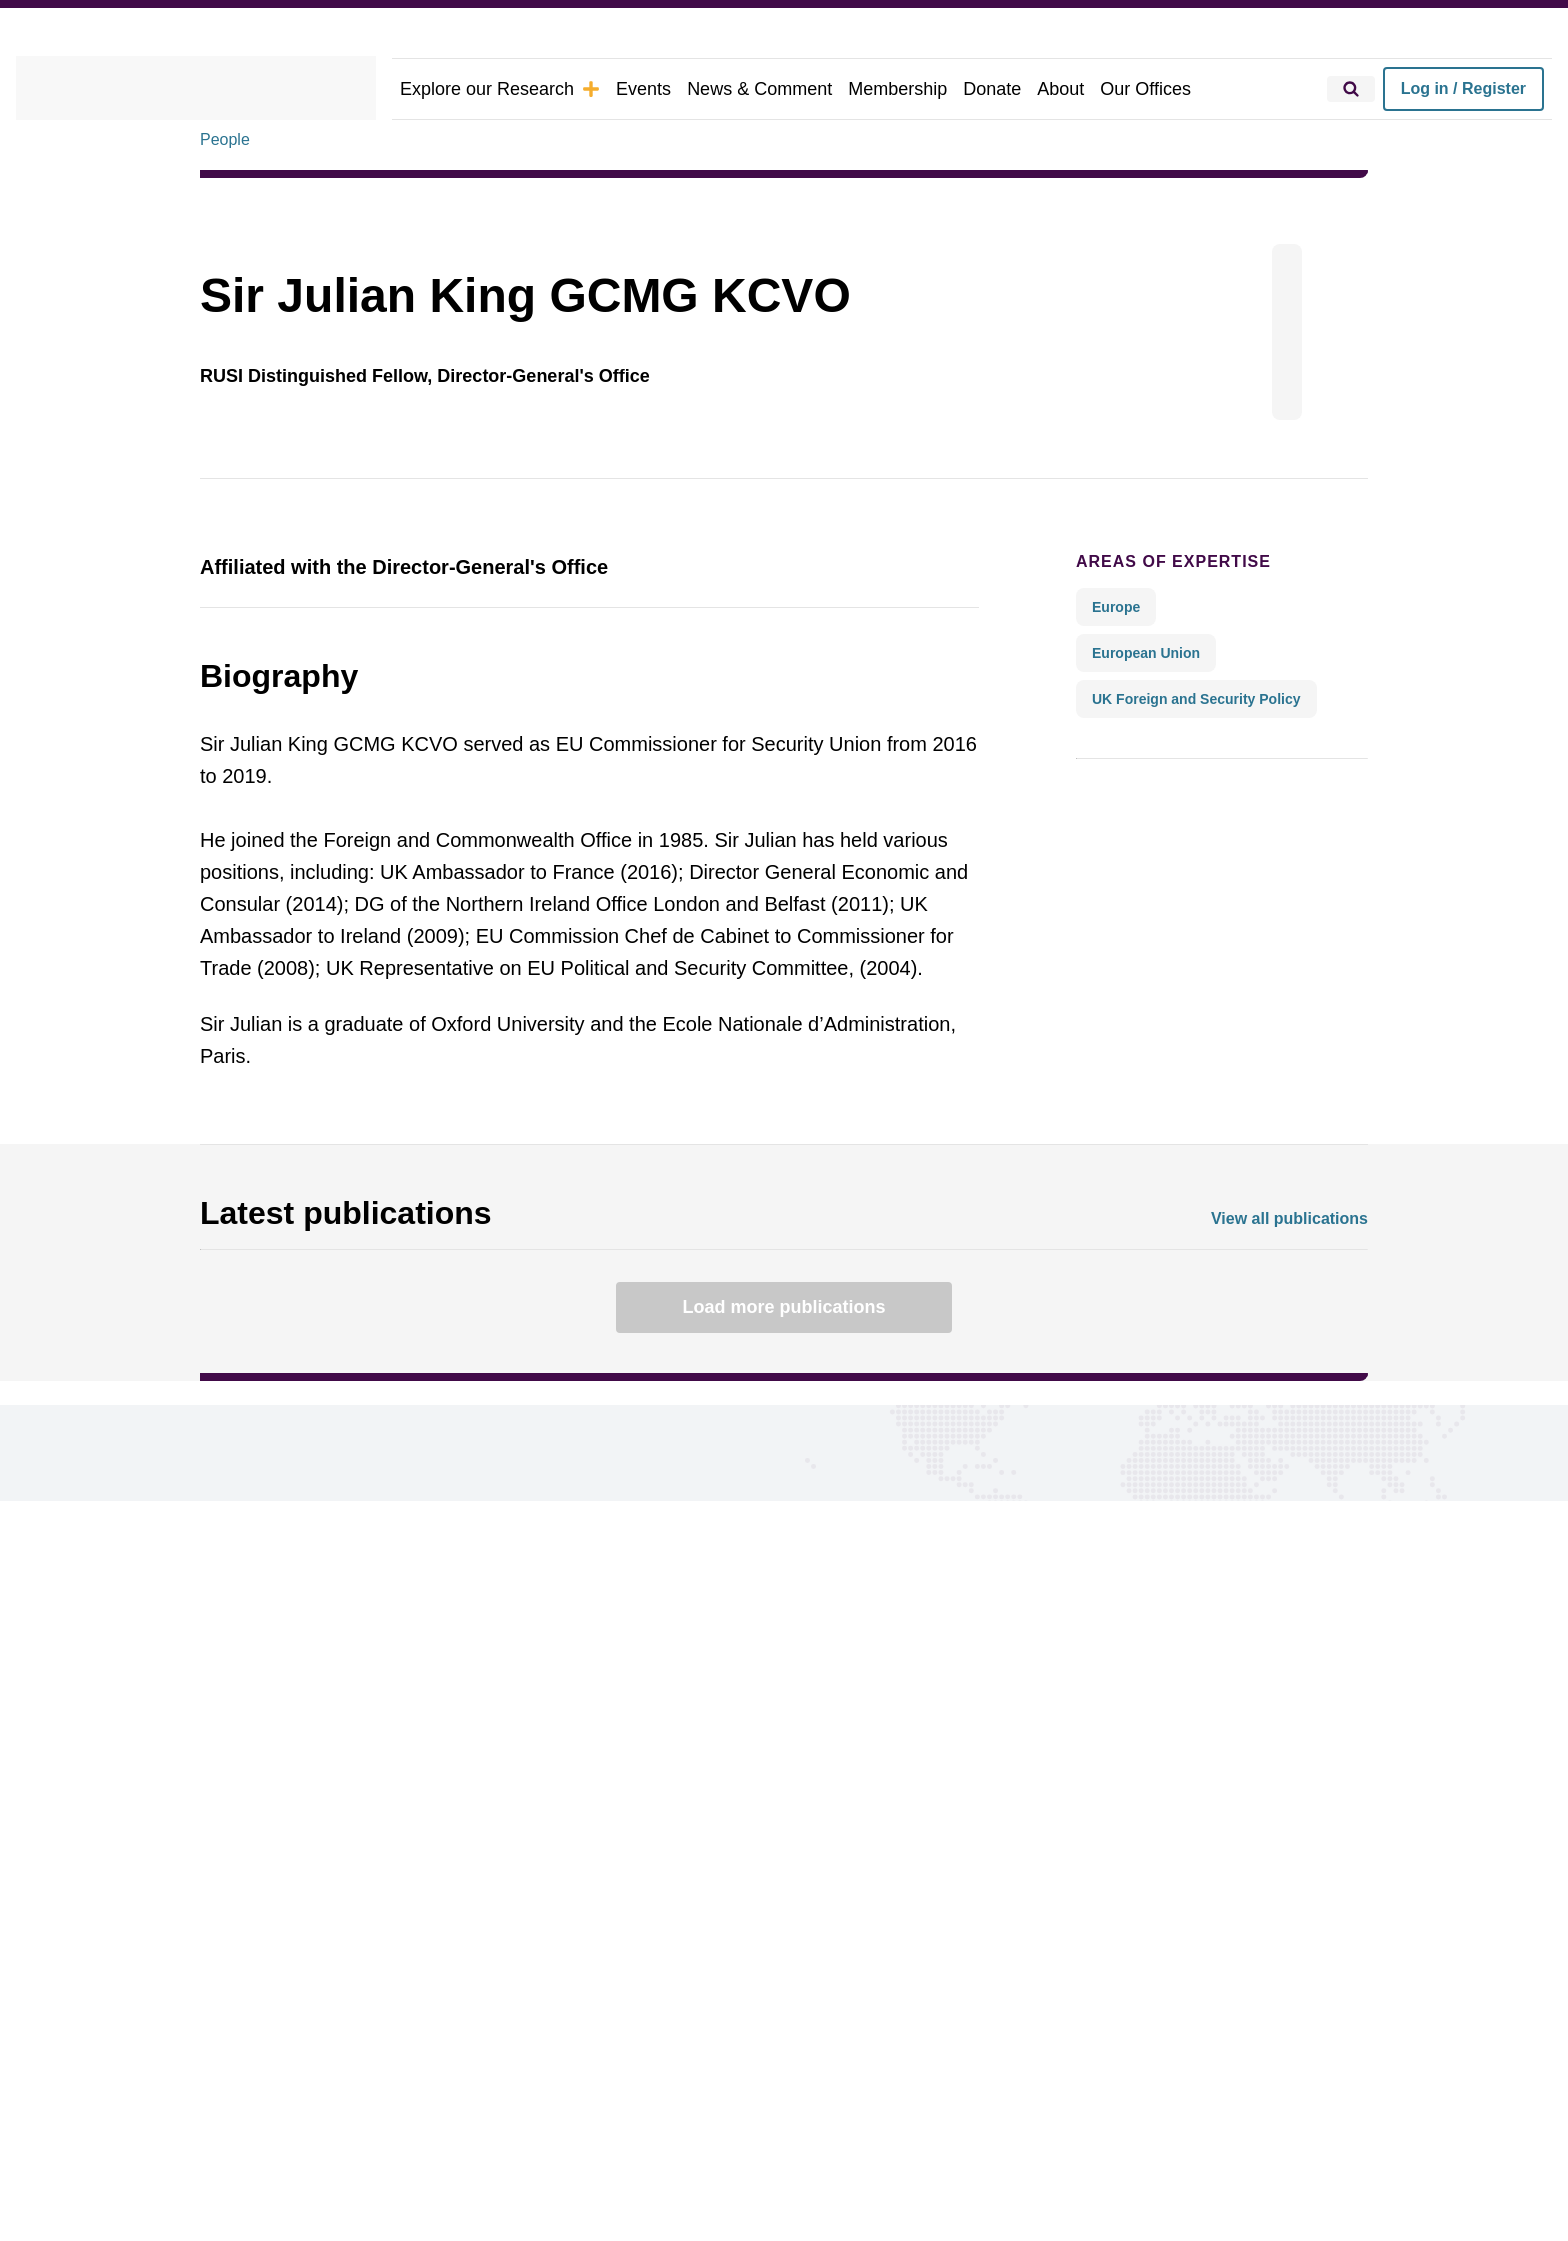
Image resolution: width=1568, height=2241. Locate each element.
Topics (225, 1887)
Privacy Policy (360, 2125)
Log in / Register (1463, 88)
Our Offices (1100, 88)
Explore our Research (491, 88)
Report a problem (792, 1919)
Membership (865, 88)
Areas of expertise (1156, 561)
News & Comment (734, 88)
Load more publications (784, 1307)
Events (624, 88)
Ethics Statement (487, 2125)
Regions (231, 1919)
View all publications (1295, 1218)
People (224, 139)
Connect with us (288, 1687)
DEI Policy (712, 2125)
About (1020, 88)
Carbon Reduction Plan (843, 2125)
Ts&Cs (586, 2125)
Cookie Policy (247, 2125)
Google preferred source (819, 1951)
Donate (954, 88)
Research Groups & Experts (304, 1951)
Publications (248, 1983)
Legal (643, 2125)
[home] (196, 89)
